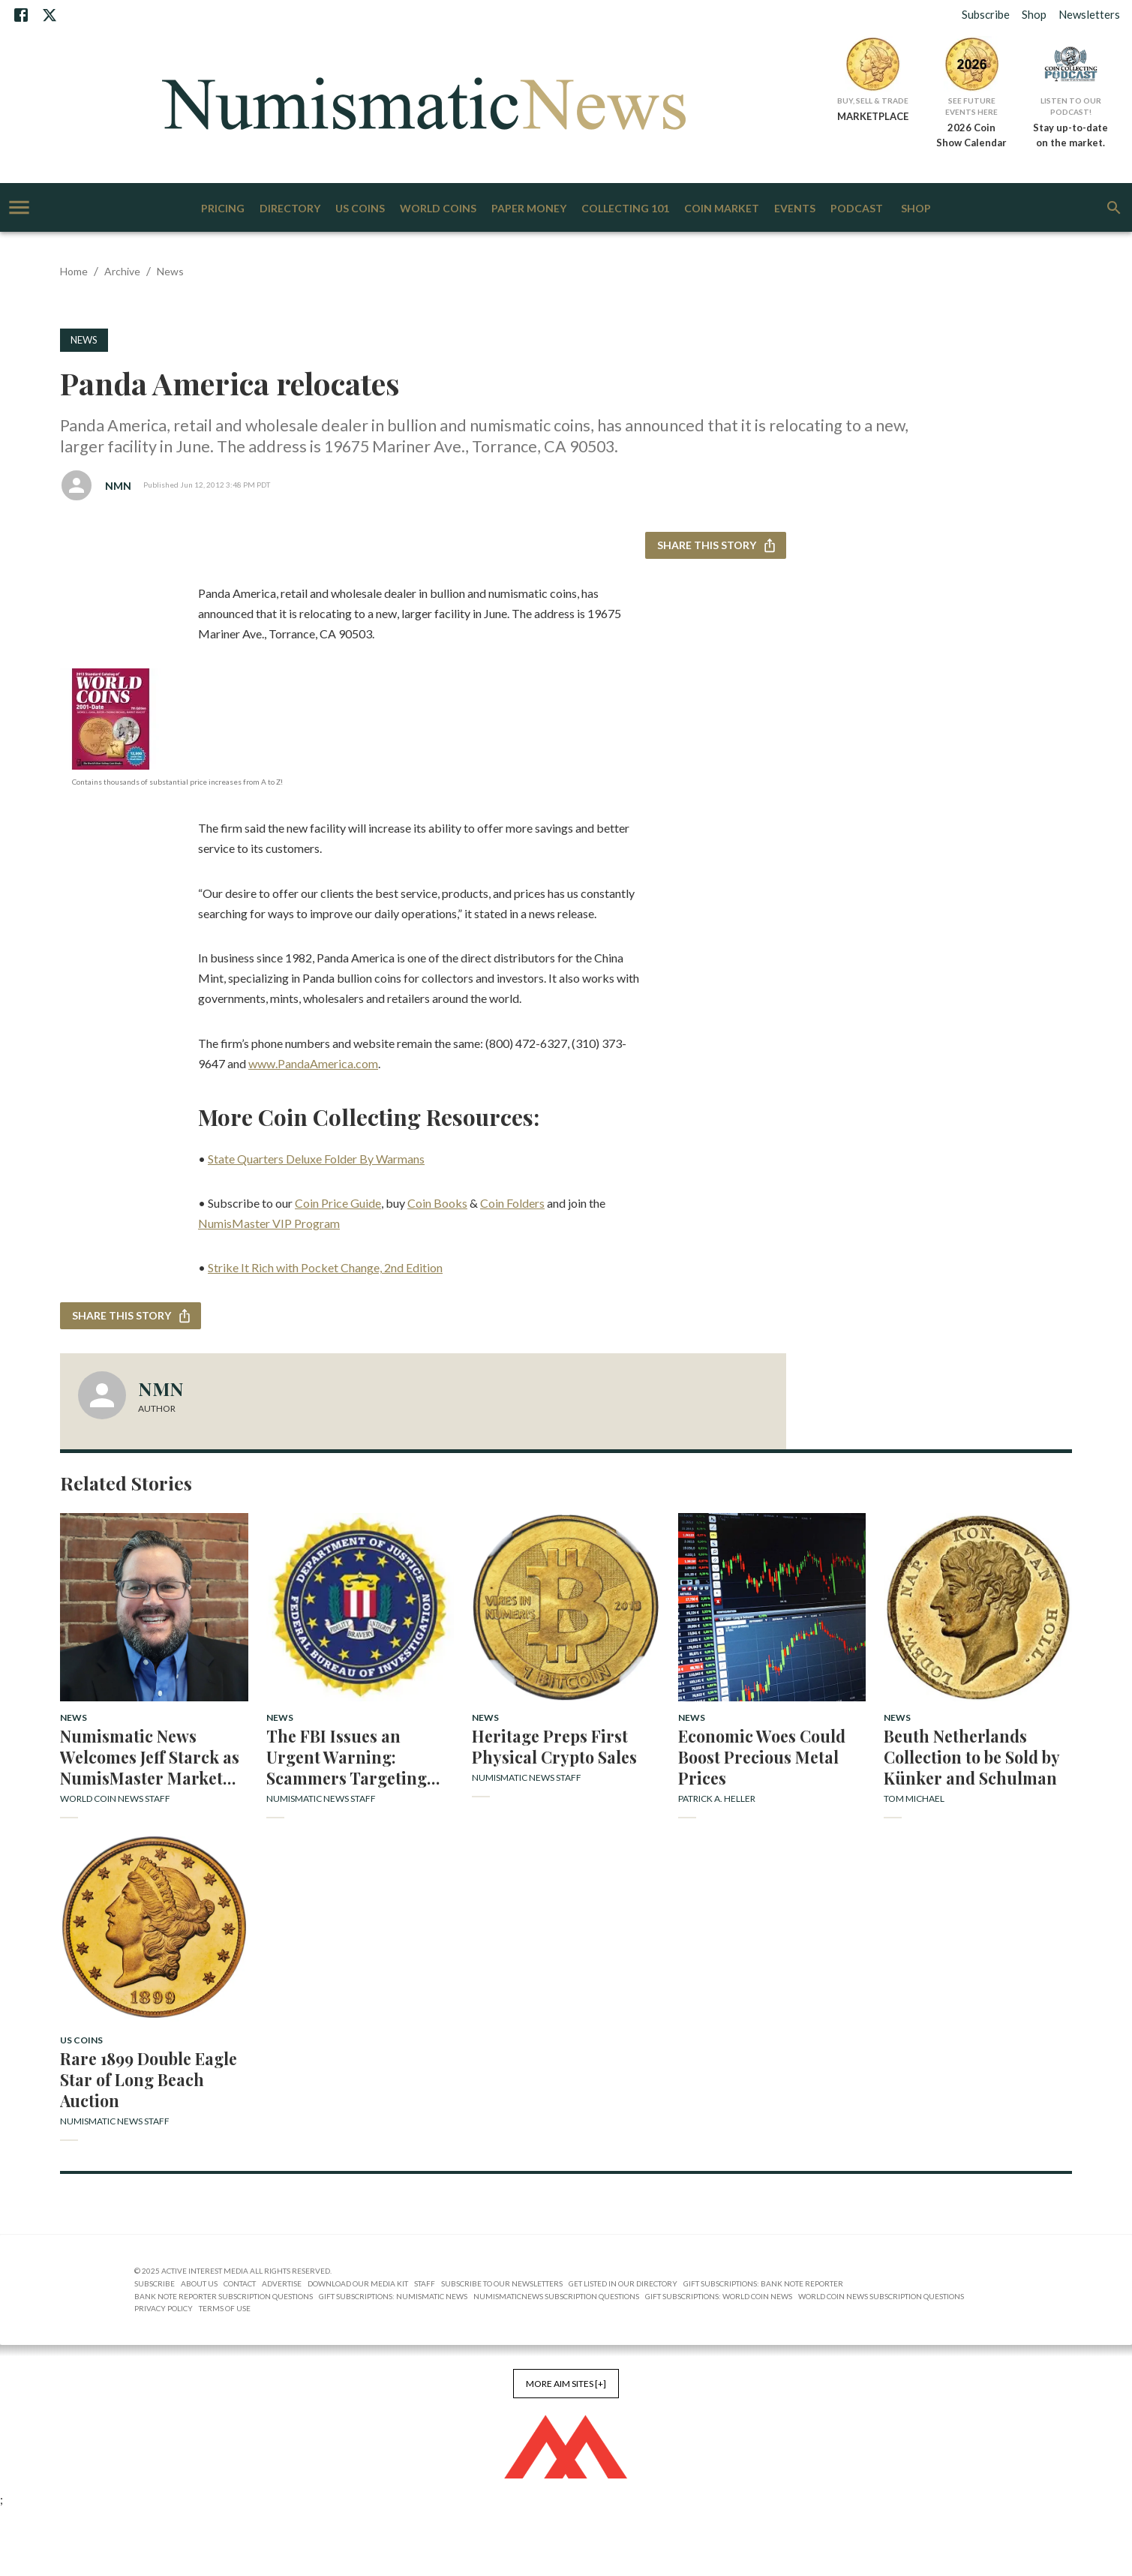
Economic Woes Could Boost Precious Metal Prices (761, 1756)
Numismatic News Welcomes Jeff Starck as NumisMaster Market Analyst (149, 1756)
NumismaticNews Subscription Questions (556, 2296)
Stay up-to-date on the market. (1070, 135)
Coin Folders (512, 1203)
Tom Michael (914, 1798)
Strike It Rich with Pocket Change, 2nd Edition (325, 1267)
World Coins (438, 209)
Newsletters (1089, 14)
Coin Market (721, 209)
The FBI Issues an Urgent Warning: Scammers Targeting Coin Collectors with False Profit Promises (347, 1756)
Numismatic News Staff (321, 1798)
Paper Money (528, 209)
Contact (240, 2283)
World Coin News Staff (115, 1798)
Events (794, 209)
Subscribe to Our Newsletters (502, 2283)
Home (74, 271)
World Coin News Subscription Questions (881, 2296)
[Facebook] (21, 15)
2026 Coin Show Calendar (971, 135)
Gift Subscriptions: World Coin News (718, 2296)
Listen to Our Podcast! (1070, 106)
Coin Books (437, 1203)
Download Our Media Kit (358, 2283)
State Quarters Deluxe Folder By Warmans (316, 1158)
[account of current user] (19, 207)
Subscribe (986, 14)
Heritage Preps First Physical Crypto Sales (554, 1746)
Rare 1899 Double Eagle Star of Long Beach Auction (148, 2079)
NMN (118, 485)
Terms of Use (225, 2308)
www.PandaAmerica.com (313, 1063)
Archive (122, 271)
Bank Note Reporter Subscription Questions (223, 2296)
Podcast (856, 209)
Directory (290, 209)
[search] (1114, 208)
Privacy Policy (163, 2308)
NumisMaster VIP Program (269, 1223)
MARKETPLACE (872, 116)
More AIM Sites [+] (566, 2383)
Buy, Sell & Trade (872, 100)
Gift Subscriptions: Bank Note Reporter (763, 2283)
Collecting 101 (625, 209)
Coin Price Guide (338, 1203)
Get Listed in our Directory (623, 2283)
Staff (424, 2283)
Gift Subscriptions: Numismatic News (393, 2296)
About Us (199, 2283)
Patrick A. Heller (716, 1798)
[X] (49, 15)
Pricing (223, 209)
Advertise (282, 2283)
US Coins (360, 209)
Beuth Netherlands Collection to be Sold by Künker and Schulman (971, 1756)
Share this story (715, 546)
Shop (1034, 14)
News (170, 271)
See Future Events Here (971, 106)
